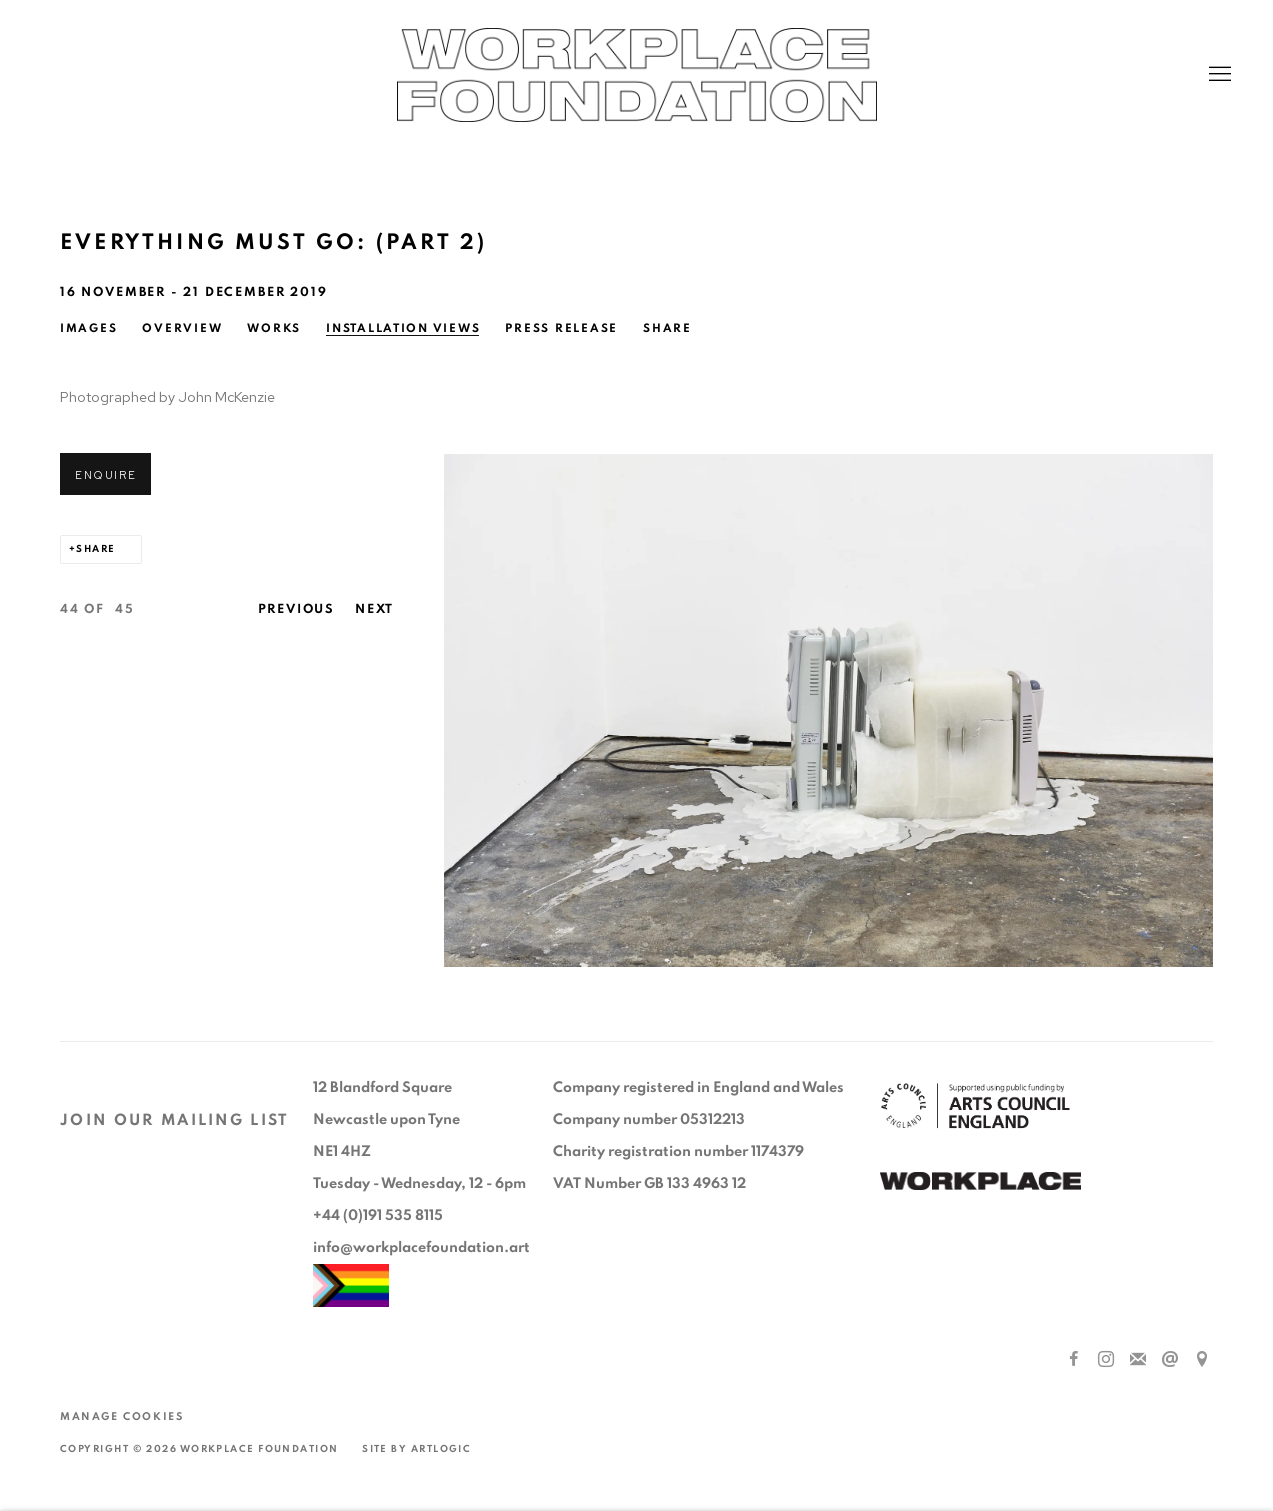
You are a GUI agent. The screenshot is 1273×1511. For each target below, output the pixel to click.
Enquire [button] (105, 475)
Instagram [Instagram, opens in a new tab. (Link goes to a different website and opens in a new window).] (1106, 1360)
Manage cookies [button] (121, 1416)
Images (88, 328)
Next (374, 609)
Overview (182, 328)
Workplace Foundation (637, 75)
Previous (297, 609)
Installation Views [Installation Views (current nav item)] (403, 328)
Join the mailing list (1138, 1360)
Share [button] (667, 328)
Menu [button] (1218, 75)
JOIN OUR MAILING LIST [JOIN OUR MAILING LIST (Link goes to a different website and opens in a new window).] (175, 1120)
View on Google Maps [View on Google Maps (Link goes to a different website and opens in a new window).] (1202, 1360)
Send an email (1170, 1360)
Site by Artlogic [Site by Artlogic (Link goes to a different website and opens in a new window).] (416, 1449)
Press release (561, 328)
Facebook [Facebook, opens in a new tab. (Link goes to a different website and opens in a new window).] (1074, 1360)
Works (274, 328)
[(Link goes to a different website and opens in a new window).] (980, 1183)
